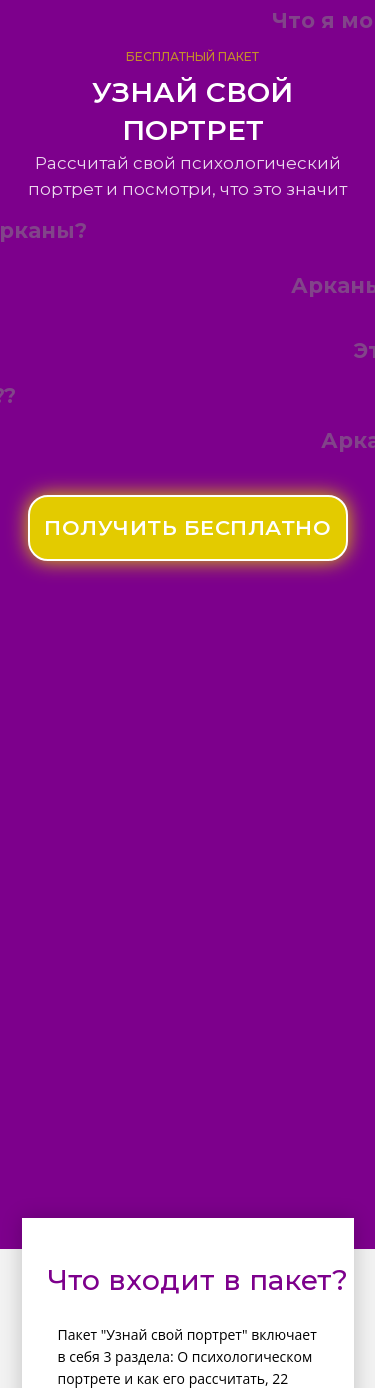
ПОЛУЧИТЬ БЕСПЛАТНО (187, 527)
